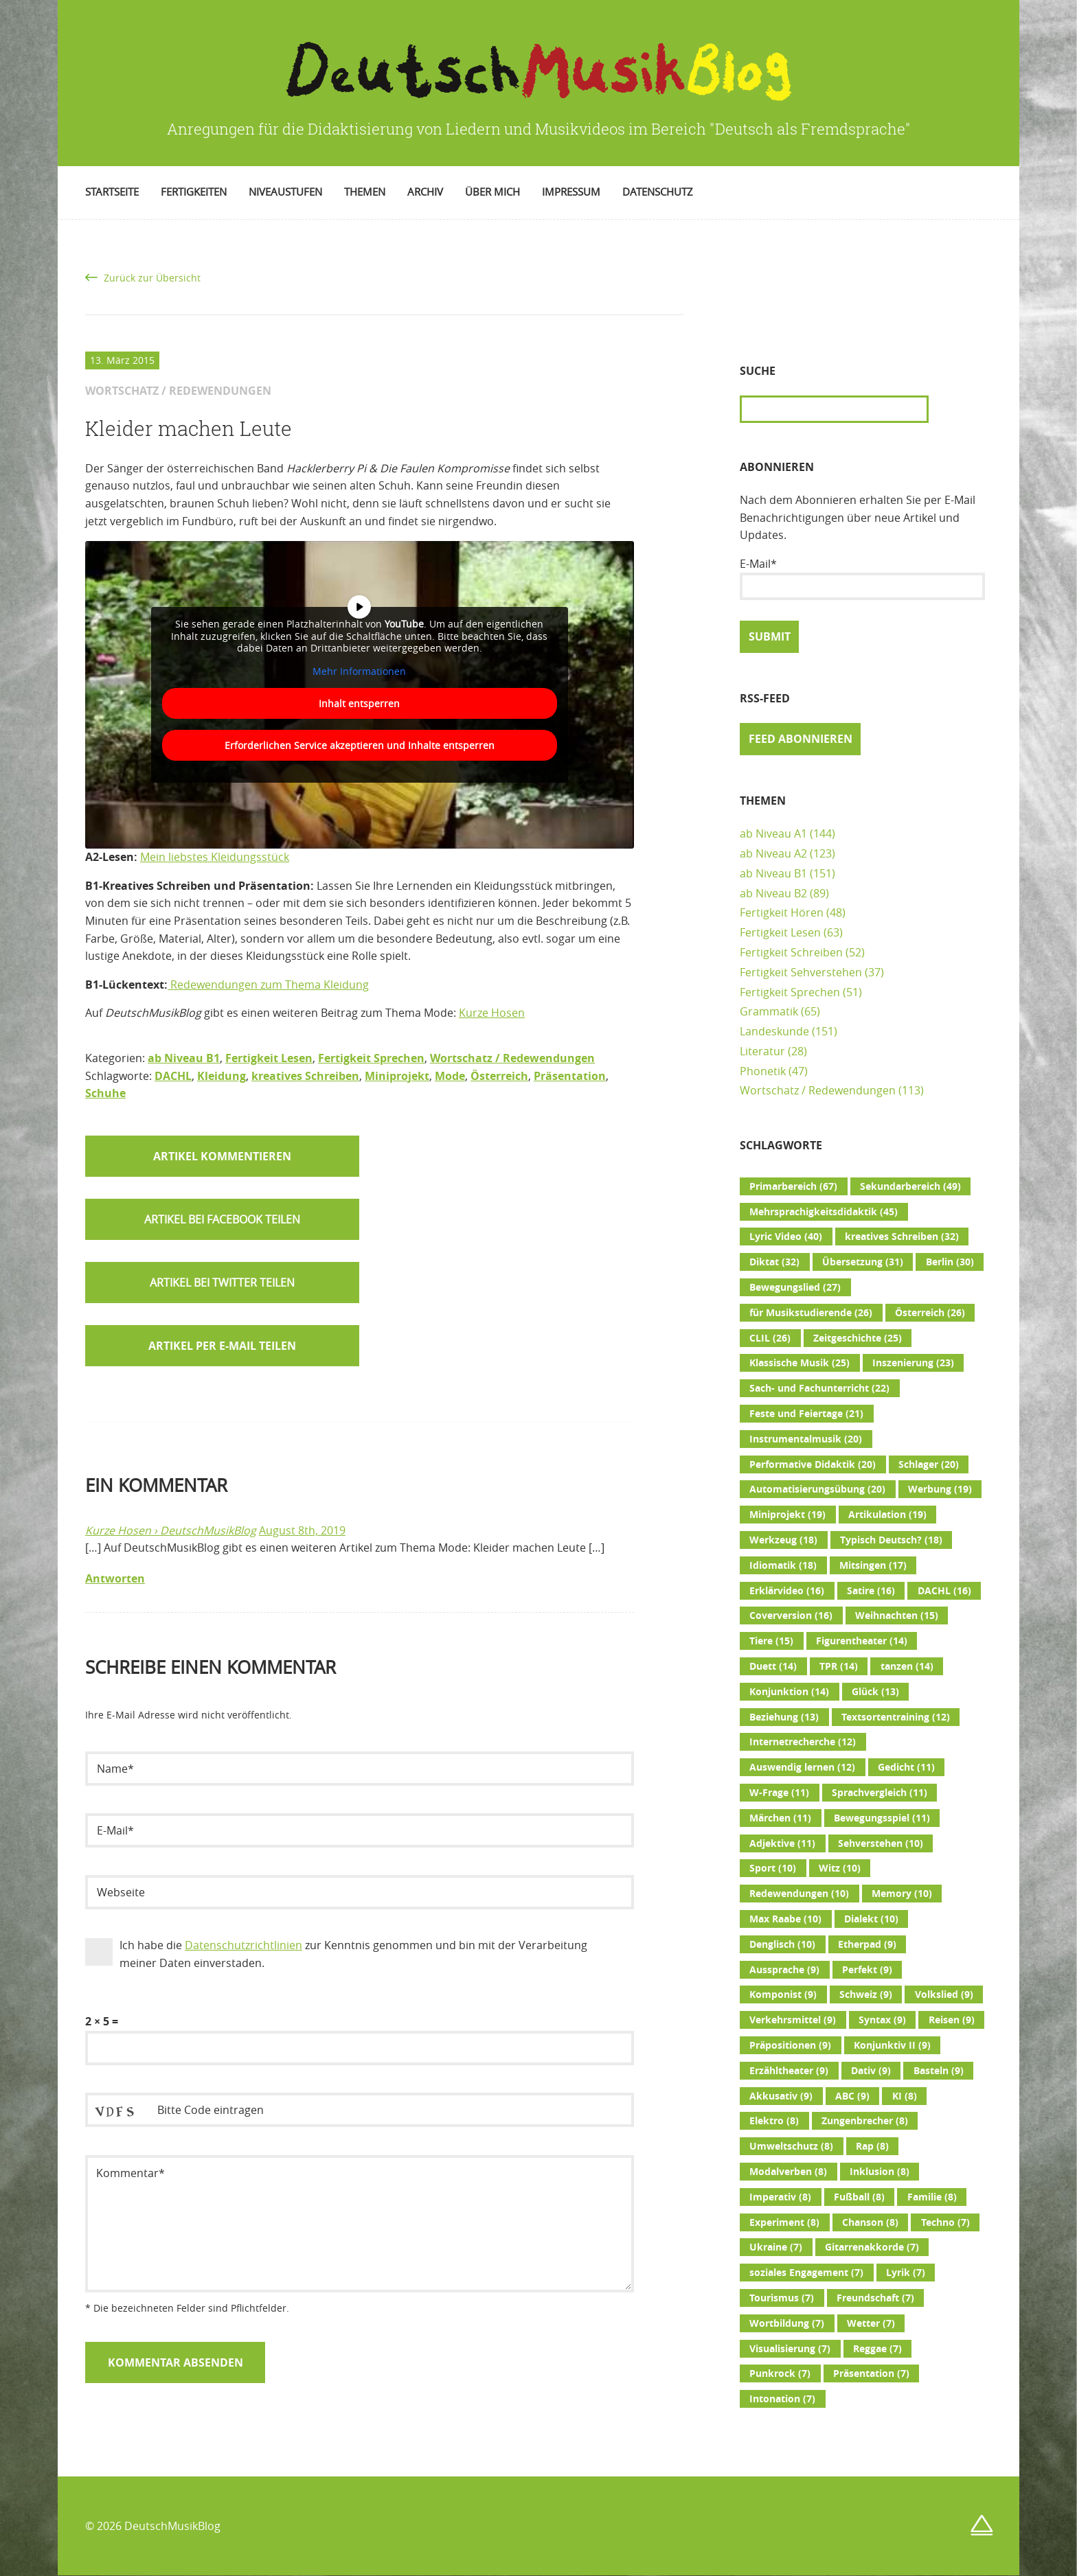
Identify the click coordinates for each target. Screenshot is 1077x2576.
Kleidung (221, 1075)
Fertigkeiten (194, 191)
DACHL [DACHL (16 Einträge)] (944, 1591)
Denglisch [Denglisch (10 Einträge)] (782, 1944)
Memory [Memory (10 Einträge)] (902, 1893)
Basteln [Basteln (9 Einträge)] (939, 2071)
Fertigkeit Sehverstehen (801, 972)
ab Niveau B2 (773, 893)
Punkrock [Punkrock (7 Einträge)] (779, 2373)
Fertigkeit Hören (782, 912)
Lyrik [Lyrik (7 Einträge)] (905, 2272)
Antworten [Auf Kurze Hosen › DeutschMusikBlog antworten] (115, 1578)
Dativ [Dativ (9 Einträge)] (871, 2071)
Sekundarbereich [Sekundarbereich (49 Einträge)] (910, 1186)
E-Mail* (862, 578)
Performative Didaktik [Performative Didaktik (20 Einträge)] (812, 1464)
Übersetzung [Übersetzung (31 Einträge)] (862, 1262)
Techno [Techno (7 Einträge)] (945, 2222)
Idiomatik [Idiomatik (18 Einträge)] (783, 1565)
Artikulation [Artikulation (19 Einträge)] (887, 1514)
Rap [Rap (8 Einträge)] (872, 2146)
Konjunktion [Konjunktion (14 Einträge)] (789, 1692)
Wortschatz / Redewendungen (512, 1058)
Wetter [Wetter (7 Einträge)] (871, 2323)
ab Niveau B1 (184, 1058)
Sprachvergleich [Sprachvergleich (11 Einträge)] (879, 1792)
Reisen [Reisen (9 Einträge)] (952, 2020)
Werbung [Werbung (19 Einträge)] (940, 1489)
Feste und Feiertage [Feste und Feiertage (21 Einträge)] (806, 1414)
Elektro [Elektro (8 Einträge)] (774, 2121)
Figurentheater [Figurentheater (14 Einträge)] (861, 1641)
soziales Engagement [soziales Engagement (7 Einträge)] (806, 2272)
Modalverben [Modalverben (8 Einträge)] (788, 2171)
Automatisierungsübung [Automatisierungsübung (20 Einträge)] (817, 1489)
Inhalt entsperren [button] (359, 703)
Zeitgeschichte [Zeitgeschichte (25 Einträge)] (857, 1338)
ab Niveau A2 (773, 853)
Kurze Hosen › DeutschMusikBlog (170, 1530)
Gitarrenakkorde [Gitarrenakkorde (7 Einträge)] (872, 2247)
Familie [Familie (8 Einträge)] (932, 2197)
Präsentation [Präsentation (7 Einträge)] (871, 2373)
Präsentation (570, 1075)
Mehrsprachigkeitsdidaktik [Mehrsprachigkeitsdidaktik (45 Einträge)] (823, 1212)
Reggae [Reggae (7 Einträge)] (877, 2349)
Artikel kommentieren (222, 1156)
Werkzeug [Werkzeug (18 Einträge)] (783, 1540)
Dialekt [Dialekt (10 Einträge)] (871, 1919)
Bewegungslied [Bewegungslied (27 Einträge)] (795, 1287)
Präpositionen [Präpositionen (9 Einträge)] (790, 2045)
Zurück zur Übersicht (152, 277)
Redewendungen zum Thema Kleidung (268, 984)
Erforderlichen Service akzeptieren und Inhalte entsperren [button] (360, 745)
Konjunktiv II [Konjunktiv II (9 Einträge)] (892, 2045)
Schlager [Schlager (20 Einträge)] (928, 1464)
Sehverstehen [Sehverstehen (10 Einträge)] (880, 1843)
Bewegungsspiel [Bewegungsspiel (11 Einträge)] (882, 1818)
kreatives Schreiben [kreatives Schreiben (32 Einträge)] (902, 1236)
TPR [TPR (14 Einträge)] (838, 1666)
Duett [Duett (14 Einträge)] (773, 1666)
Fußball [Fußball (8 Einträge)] (859, 2197)
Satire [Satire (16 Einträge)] (871, 1591)
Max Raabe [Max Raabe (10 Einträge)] (785, 1919)
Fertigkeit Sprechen (371, 1058)
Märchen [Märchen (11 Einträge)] (780, 1818)
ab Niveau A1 (773, 833)
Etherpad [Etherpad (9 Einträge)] (867, 1944)
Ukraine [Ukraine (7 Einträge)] (775, 2247)
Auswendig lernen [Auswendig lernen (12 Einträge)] (802, 1767)
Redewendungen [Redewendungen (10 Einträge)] (799, 1893)
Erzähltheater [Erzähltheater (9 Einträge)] (788, 2071)
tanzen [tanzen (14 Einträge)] (907, 1666)
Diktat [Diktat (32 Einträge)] (774, 1262)
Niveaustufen (285, 191)
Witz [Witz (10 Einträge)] (840, 1868)
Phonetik (763, 1071)
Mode (450, 1075)
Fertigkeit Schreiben (791, 952)
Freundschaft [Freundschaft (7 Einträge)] (875, 2298)
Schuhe (105, 1093)
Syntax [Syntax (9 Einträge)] (882, 2020)
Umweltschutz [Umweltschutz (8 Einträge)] (791, 2146)
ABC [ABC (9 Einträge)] (852, 2096)
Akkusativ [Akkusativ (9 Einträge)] (781, 2096)
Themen (364, 191)
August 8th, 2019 (302, 1530)
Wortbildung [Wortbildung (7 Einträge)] (786, 2323)
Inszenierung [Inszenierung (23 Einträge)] (913, 1363)
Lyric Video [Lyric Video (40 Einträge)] (785, 1236)
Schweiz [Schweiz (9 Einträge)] (865, 1994)
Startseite (112, 191)
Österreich (499, 1075)
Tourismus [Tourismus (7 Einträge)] (781, 2298)
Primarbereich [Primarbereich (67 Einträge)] (793, 1186)
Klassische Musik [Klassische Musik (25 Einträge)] (799, 1363)
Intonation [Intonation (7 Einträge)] (782, 2399)
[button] (222, 1219)
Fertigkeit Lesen (269, 1058)
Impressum (571, 191)
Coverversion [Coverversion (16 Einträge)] (790, 1615)
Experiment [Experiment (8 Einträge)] (784, 2222)
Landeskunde (774, 1031)
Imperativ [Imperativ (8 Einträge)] (780, 2197)
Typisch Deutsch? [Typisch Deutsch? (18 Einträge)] (891, 1540)
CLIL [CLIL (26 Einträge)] (770, 1338)
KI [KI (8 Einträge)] (904, 2096)
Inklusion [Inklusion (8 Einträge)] (879, 2171)
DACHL (173, 1075)
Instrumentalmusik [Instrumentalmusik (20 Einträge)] (805, 1439)
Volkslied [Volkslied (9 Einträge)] (944, 1994)
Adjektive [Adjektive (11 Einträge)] (782, 1843)
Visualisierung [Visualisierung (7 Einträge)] (789, 2349)
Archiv (425, 191)
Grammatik (769, 1011)
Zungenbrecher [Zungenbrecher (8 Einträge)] (864, 2121)
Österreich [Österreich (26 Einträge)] (930, 1313)
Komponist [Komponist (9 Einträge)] (783, 1994)
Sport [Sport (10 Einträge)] (772, 1868)
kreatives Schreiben (305, 1075)
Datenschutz (657, 191)
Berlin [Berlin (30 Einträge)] (950, 1262)
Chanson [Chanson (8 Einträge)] (870, 2222)
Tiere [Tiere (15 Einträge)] (771, 1641)
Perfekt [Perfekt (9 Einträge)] (867, 1970)
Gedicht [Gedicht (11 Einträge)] (906, 1767)
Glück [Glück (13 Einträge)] (875, 1692)
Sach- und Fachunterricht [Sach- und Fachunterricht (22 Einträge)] (819, 1388)
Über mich (492, 191)
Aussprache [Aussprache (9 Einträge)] (784, 1970)
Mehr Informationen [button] (359, 671)
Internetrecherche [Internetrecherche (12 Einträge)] (802, 1742)
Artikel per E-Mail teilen (222, 1345)
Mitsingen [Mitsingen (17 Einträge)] (873, 1565)
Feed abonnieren (800, 738)
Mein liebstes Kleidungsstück (214, 856)
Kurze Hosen (492, 1012)
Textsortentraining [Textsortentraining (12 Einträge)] (895, 1717)
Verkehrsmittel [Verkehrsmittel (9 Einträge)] (792, 2020)
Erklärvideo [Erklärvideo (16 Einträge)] (786, 1591)
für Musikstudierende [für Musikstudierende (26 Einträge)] (810, 1313)
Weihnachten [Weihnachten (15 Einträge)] (896, 1615)
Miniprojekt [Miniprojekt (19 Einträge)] (787, 1514)
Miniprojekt (397, 1075)
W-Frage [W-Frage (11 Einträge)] (779, 1792)
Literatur (762, 1051)
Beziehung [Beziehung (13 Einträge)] (784, 1717)
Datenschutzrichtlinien (243, 1945)
